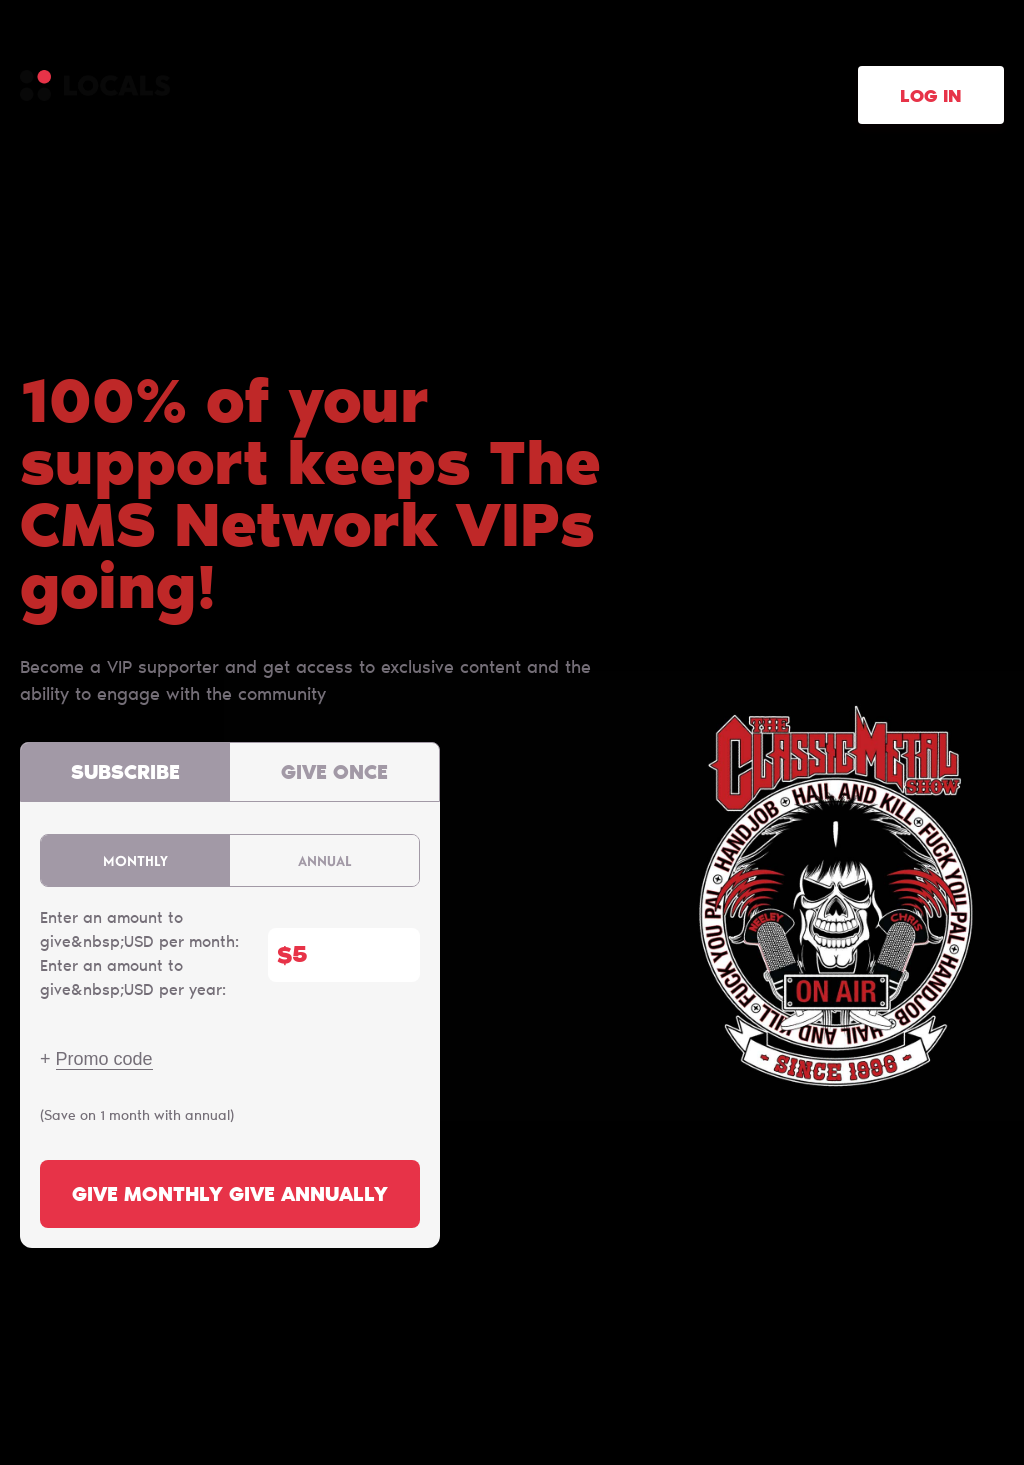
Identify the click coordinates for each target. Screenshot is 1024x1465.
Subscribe (125, 774)
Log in (931, 98)
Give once (334, 774)
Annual (325, 860)
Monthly (135, 860)
